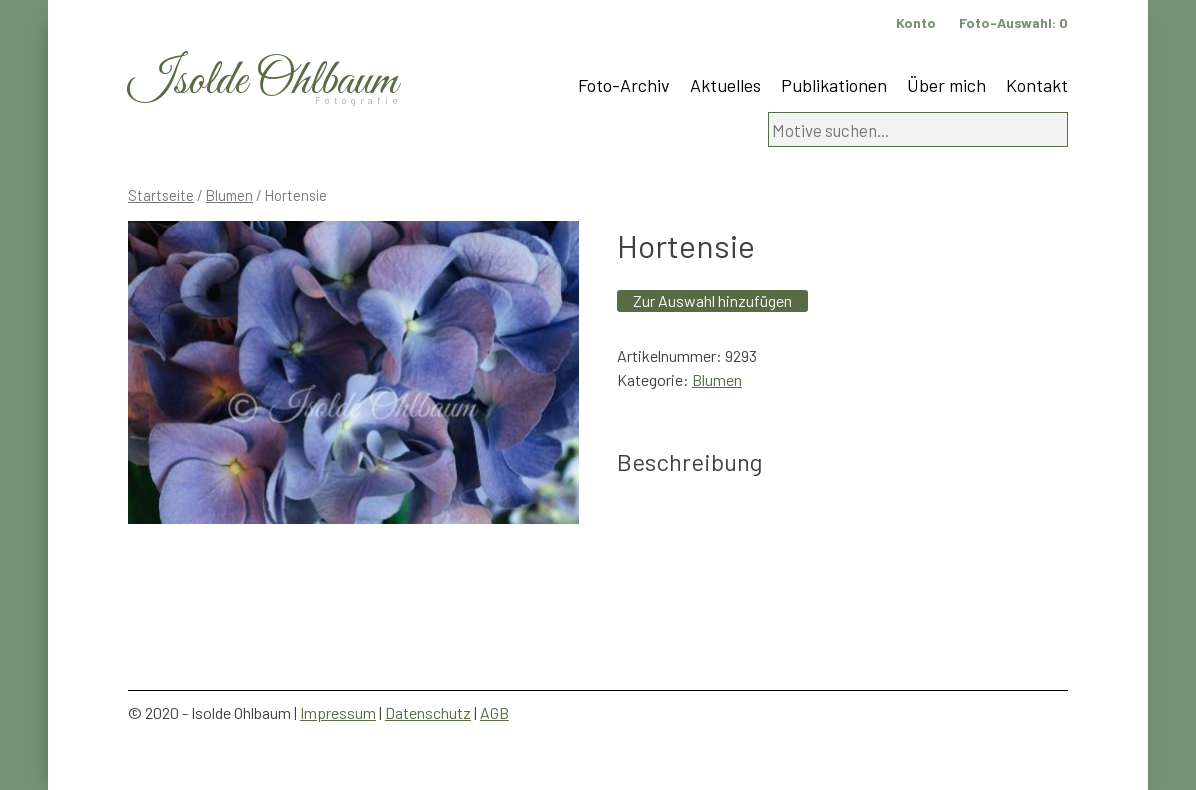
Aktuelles (725, 85)
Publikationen (834, 85)
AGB (494, 712)
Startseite (161, 195)
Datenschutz (428, 712)
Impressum (338, 712)
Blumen (229, 195)
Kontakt (1037, 85)
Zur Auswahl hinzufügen (712, 300)
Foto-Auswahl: (1013, 22)
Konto (916, 22)
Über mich (946, 85)
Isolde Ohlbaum (263, 81)
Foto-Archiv (624, 85)
